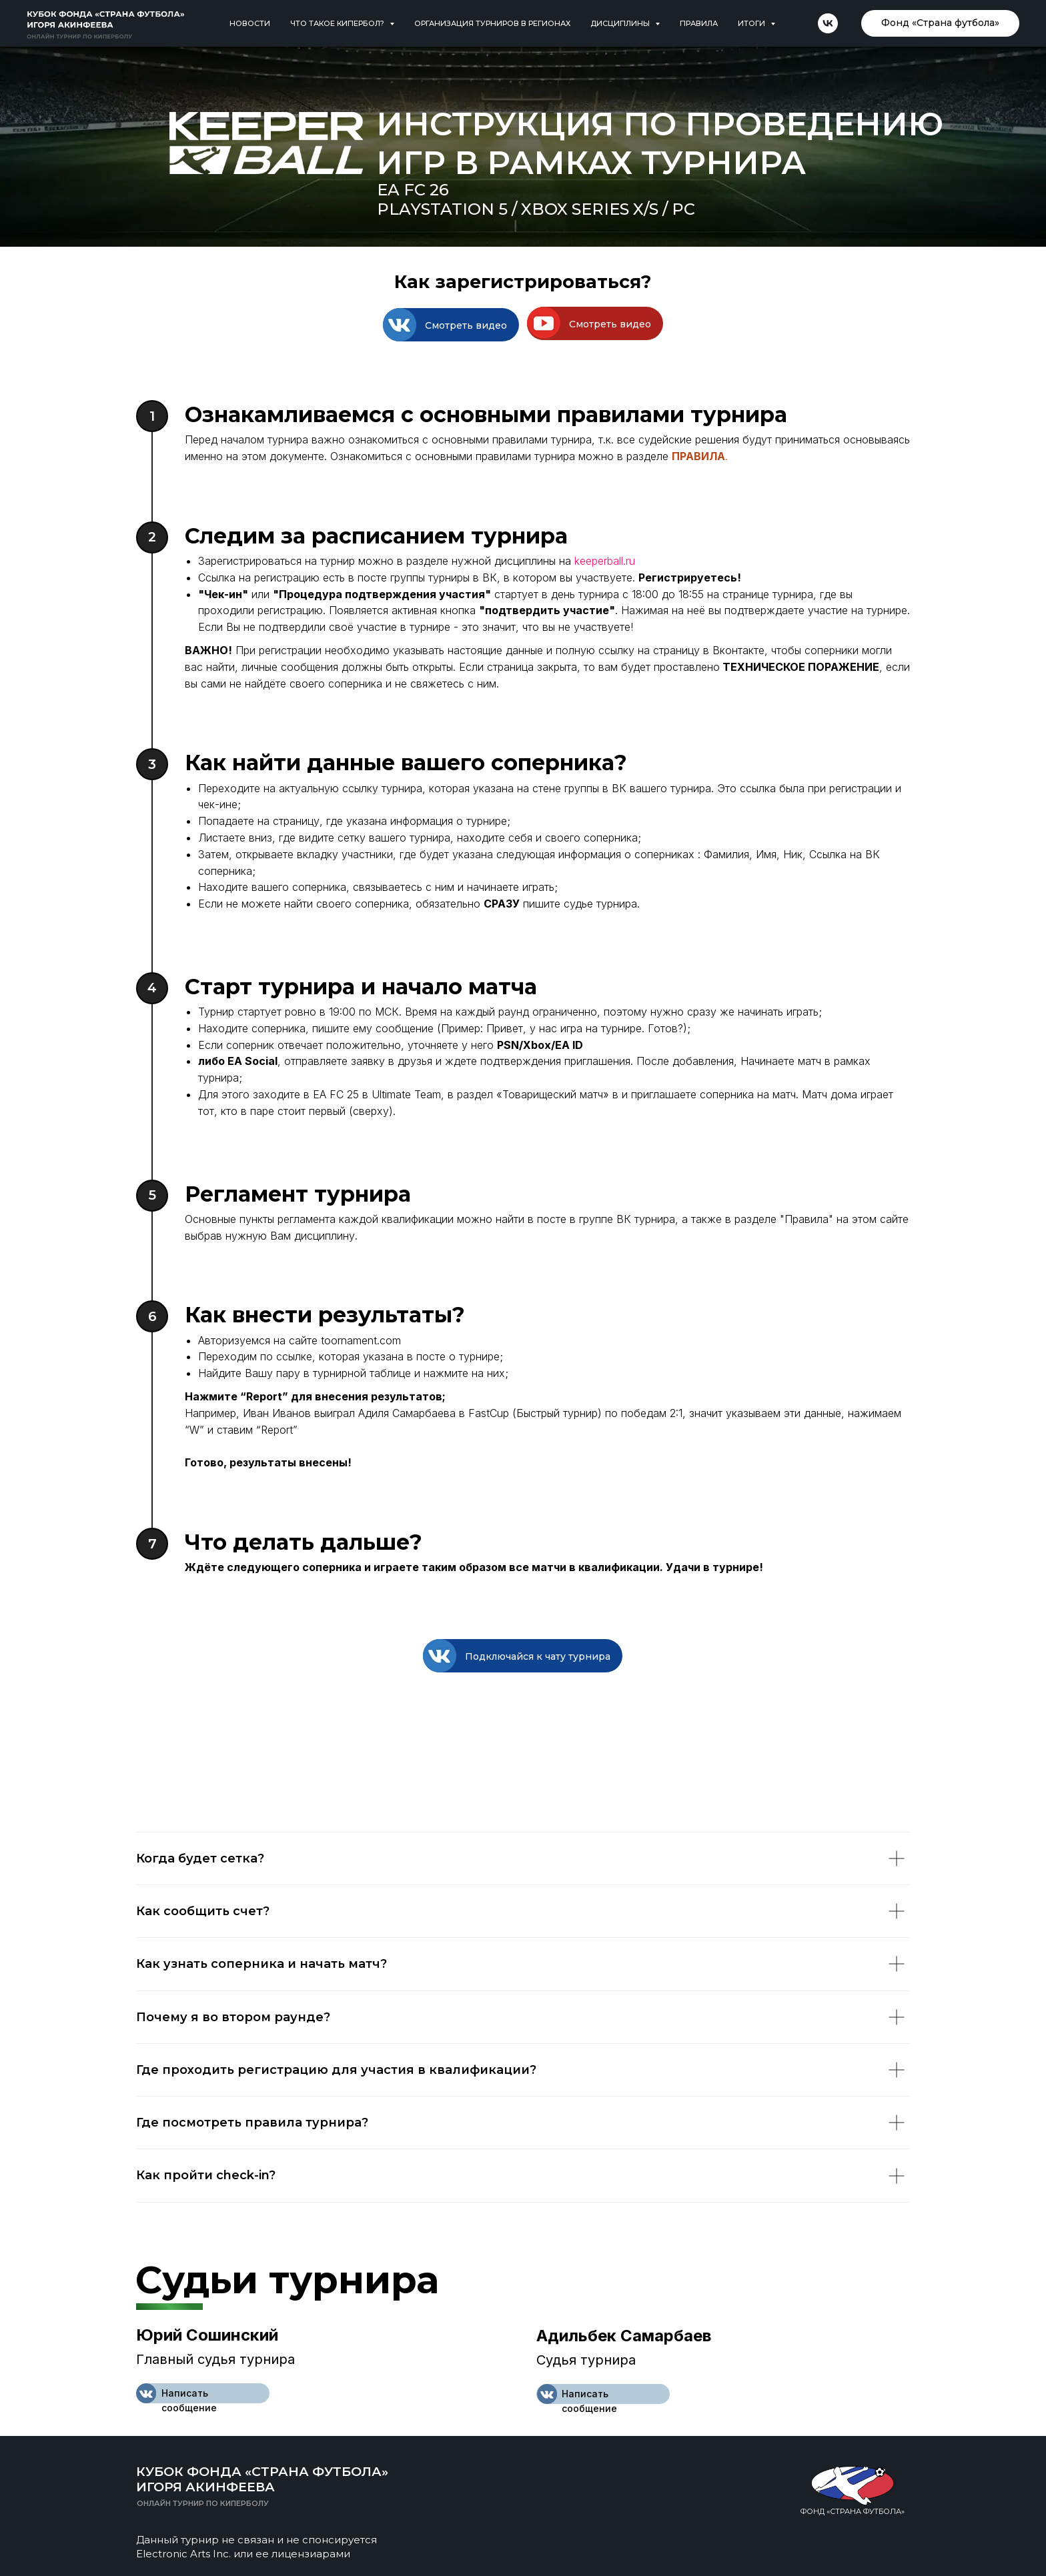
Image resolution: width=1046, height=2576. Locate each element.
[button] (399, 324)
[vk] (828, 23)
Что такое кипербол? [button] (338, 23)
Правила (699, 23)
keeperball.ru (604, 560)
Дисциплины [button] (621, 23)
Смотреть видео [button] (466, 325)
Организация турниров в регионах (492, 23)
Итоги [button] (752, 23)
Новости (249, 23)
